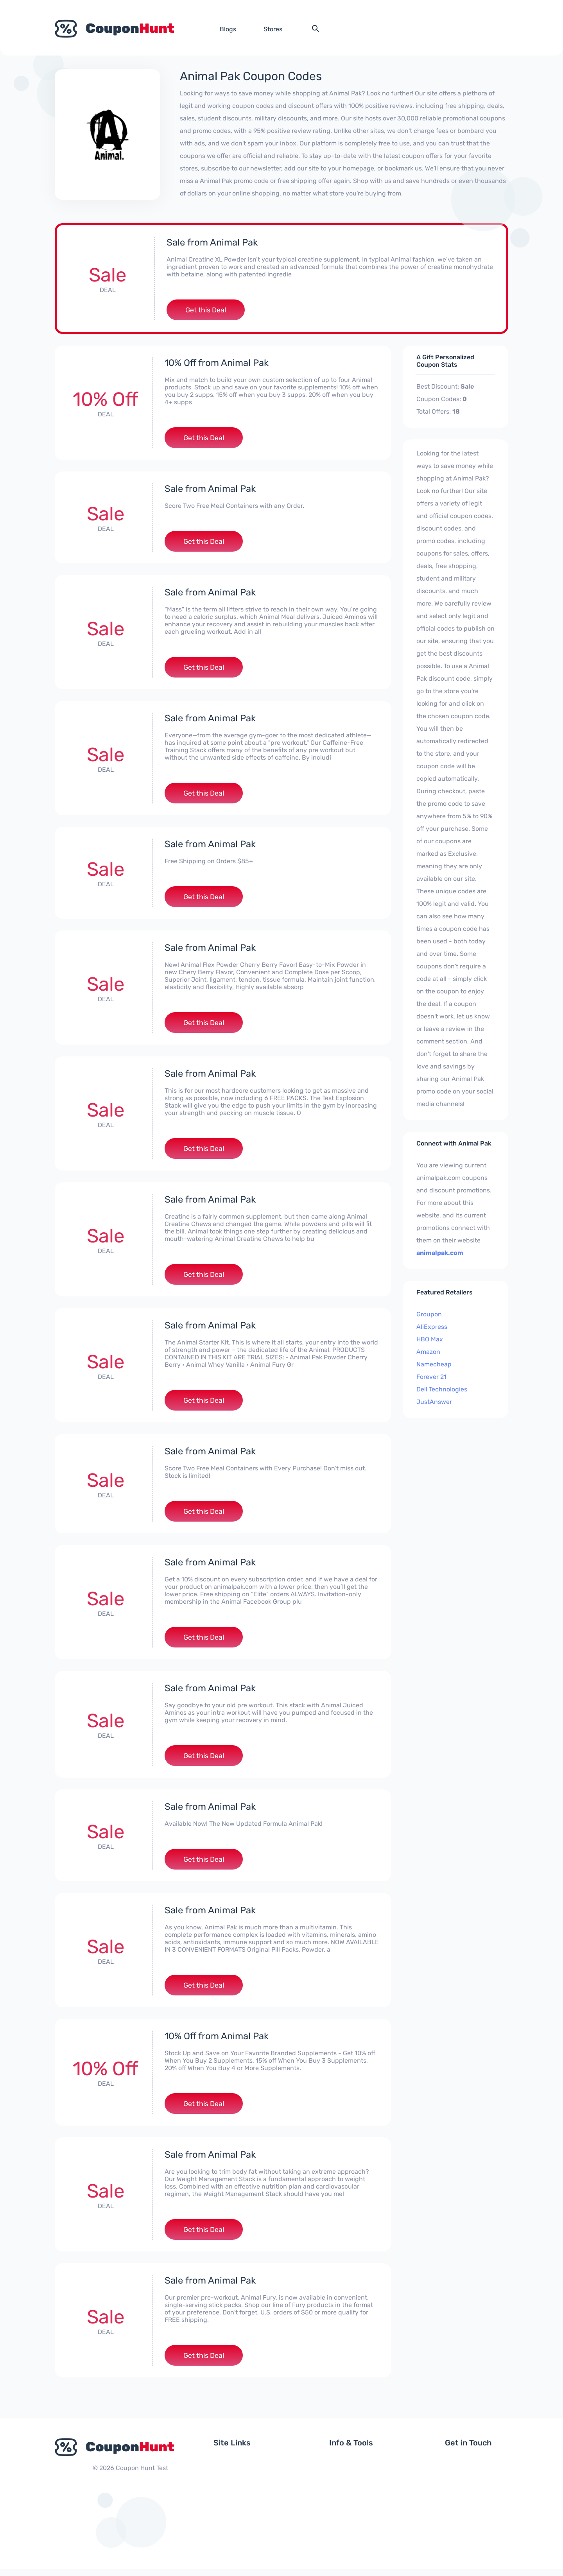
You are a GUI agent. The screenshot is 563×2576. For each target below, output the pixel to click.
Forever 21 (431, 1377)
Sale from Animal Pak (212, 242)
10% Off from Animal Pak (217, 363)
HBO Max (429, 1339)
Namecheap (434, 1364)
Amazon (428, 1352)
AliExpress (431, 1327)
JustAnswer (434, 1402)
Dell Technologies (441, 1389)
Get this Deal (205, 310)
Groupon (429, 1314)
